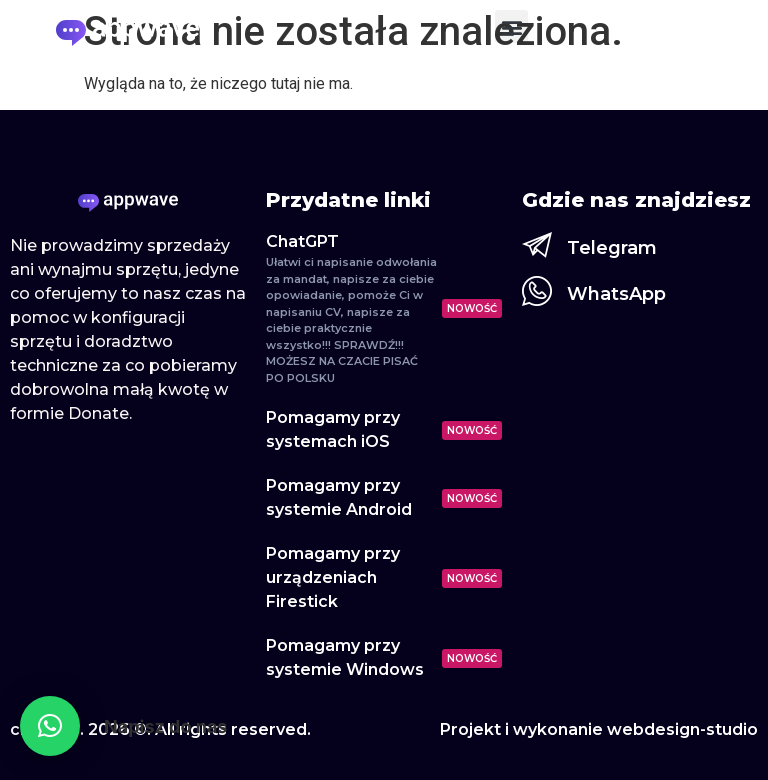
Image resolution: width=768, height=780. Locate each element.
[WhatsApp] (537, 291)
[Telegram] (537, 245)
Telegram (612, 248)
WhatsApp (616, 294)
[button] (511, 26)
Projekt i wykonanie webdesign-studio (599, 729)
